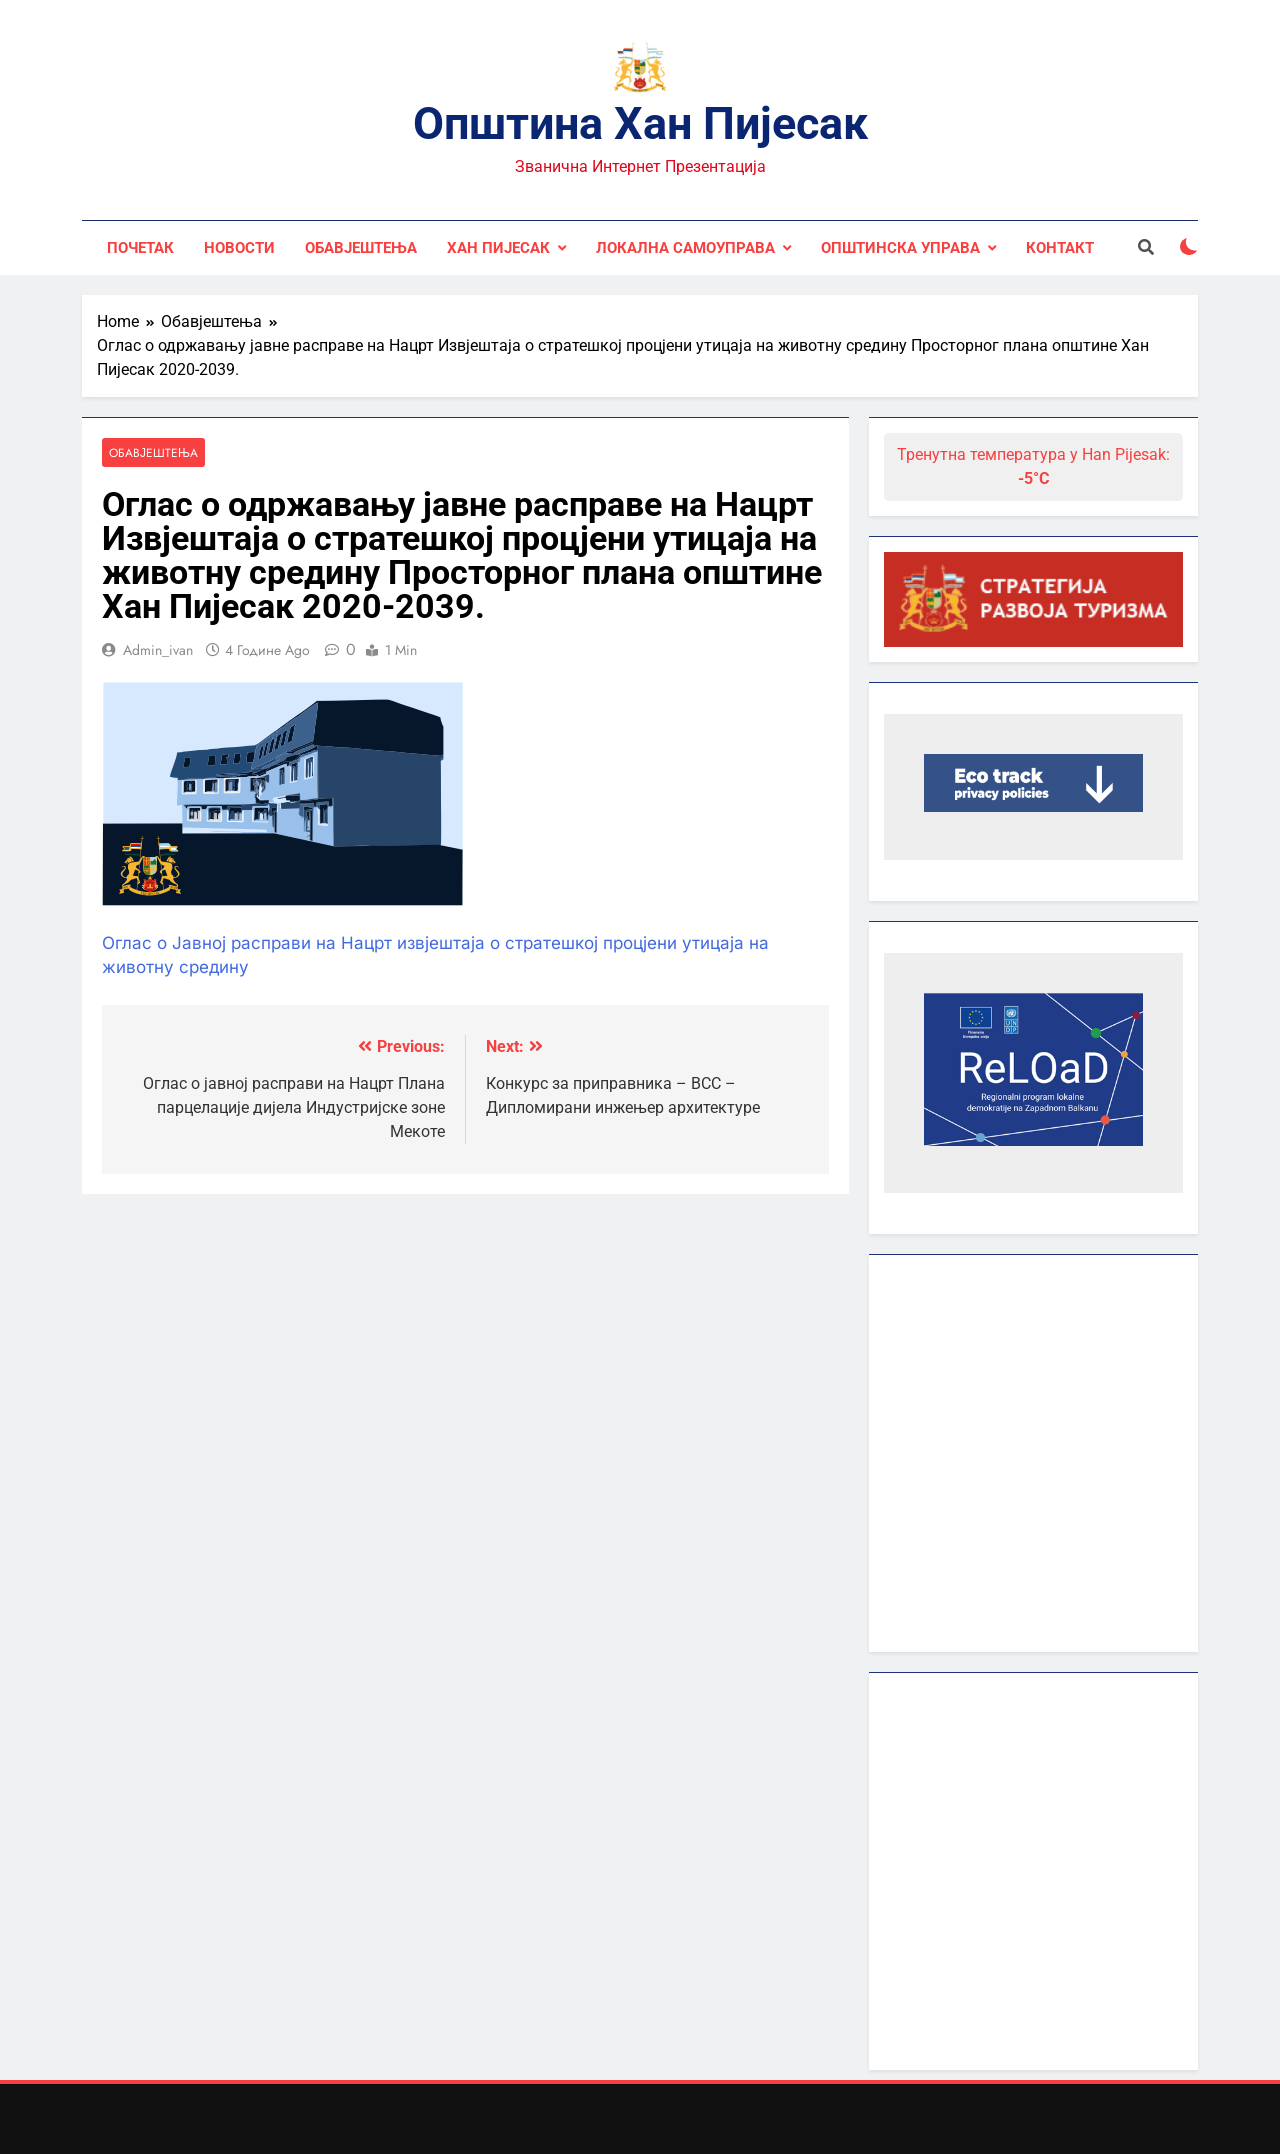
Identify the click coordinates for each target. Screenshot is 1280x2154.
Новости (239, 248)
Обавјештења (361, 248)
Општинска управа (900, 248)
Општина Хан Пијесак (640, 123)
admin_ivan (158, 650)
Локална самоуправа (685, 248)
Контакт (1060, 248)
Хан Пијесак (498, 248)
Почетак (140, 248)
